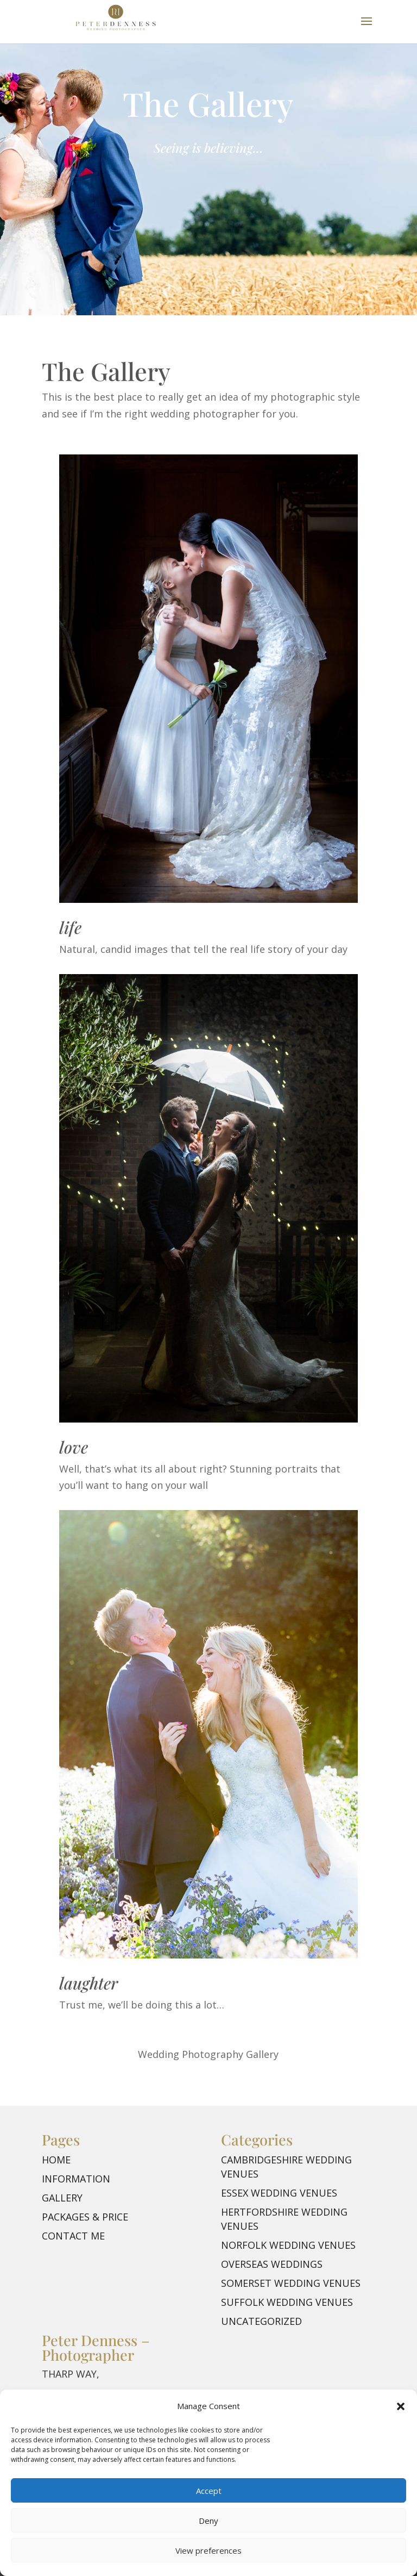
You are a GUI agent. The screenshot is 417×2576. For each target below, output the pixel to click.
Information (76, 2178)
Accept (209, 2490)
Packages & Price (85, 2216)
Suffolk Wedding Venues (287, 2302)
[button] (400, 2406)
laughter (88, 1983)
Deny (208, 2520)
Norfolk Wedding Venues (288, 2244)
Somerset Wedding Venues (291, 2283)
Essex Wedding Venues (279, 2192)
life (70, 927)
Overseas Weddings (272, 2264)
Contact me (73, 2235)
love (73, 1447)
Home (56, 2159)
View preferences (208, 2550)
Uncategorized (261, 2321)
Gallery (62, 2197)
